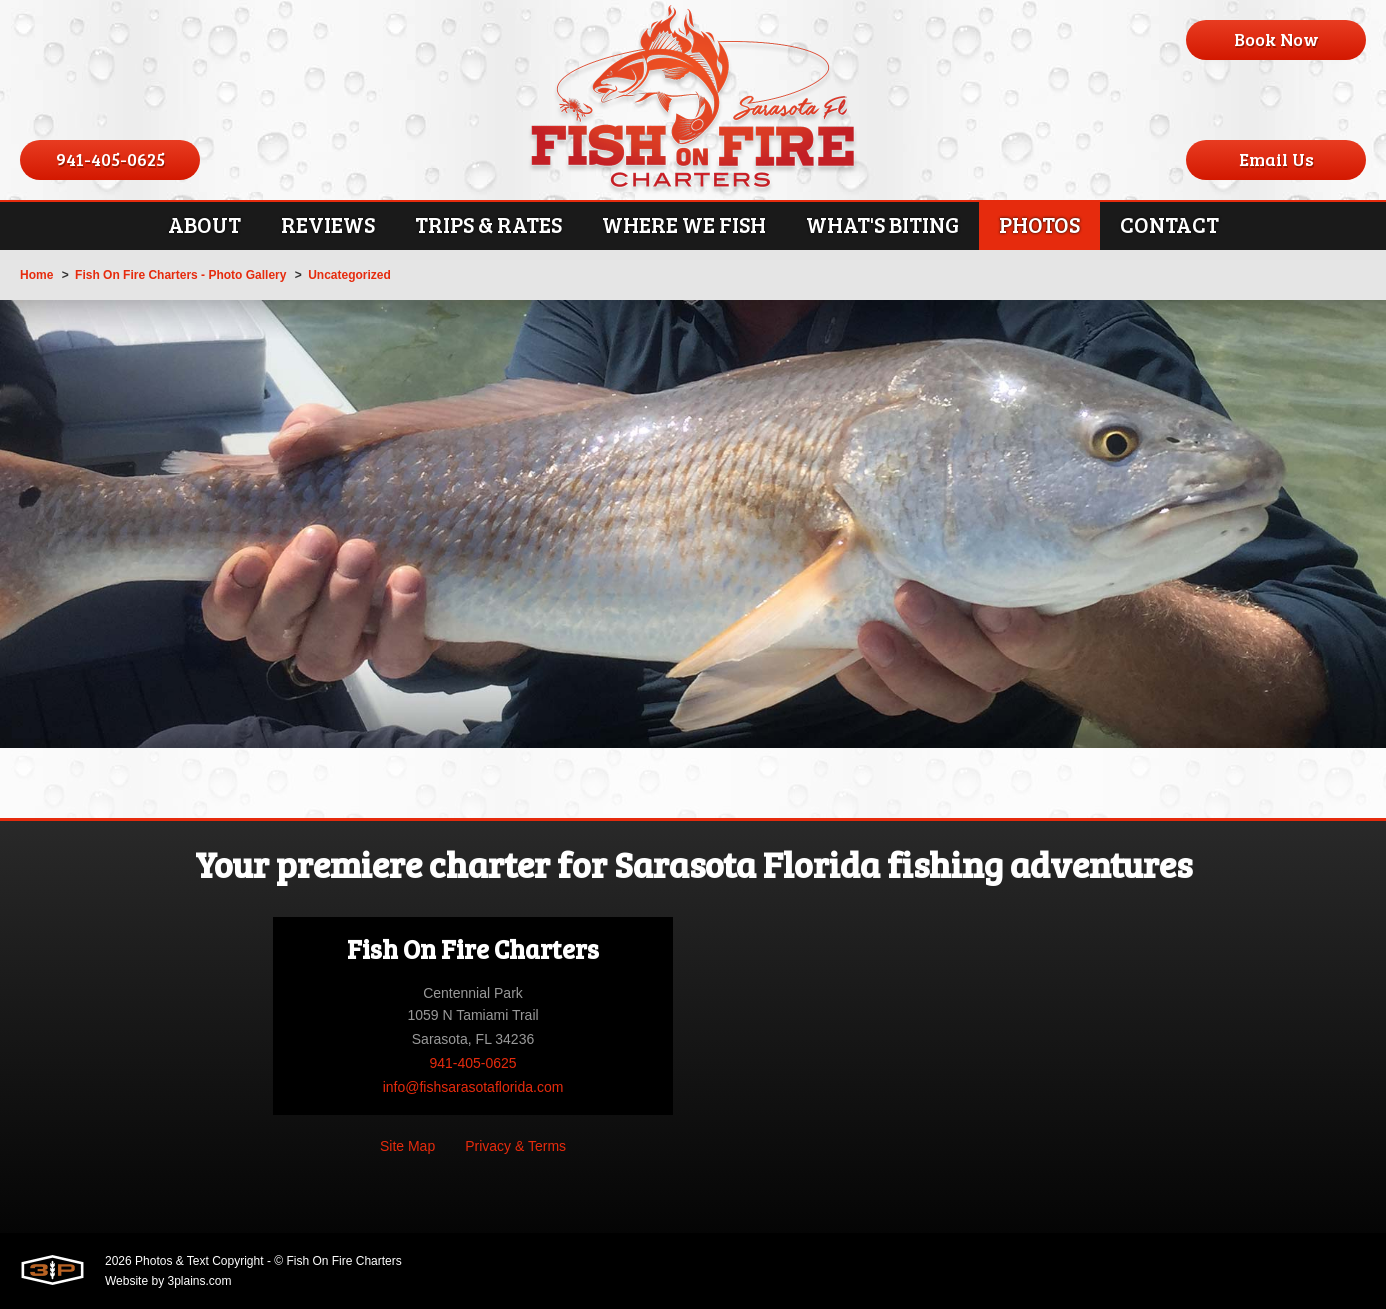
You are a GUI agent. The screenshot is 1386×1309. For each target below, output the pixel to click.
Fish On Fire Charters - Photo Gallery (180, 275)
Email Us (1276, 159)
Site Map (407, 1146)
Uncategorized (349, 275)
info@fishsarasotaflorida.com (473, 1087)
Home (36, 275)
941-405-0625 (110, 159)
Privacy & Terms (515, 1146)
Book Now (1276, 39)
